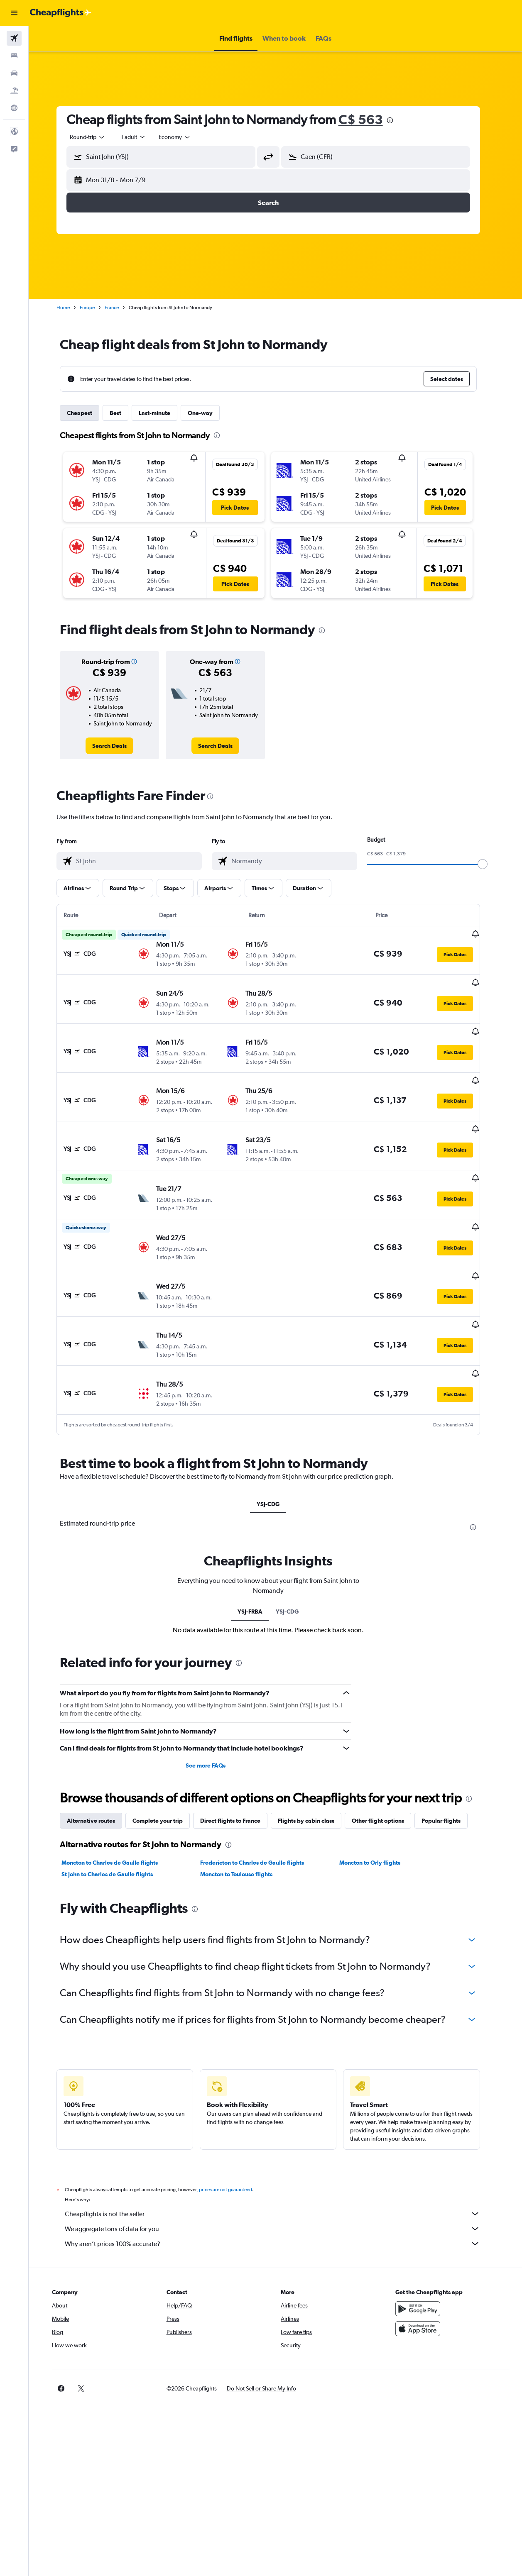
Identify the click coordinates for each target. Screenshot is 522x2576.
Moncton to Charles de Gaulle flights (117, 1813)
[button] (14, 13)
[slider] (490, 864)
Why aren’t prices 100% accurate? (279, 2194)
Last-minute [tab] (161, 413)
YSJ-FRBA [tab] (257, 1562)
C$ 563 (368, 119)
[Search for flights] (14, 38)
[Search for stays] (14, 55)
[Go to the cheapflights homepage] (60, 13)
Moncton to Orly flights (376, 1813)
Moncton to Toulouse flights (244, 1825)
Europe (94, 307)
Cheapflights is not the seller (279, 2164)
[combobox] (182, 137)
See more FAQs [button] (213, 1716)
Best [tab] (122, 413)
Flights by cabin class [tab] (313, 1771)
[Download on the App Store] (421, 2279)
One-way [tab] (207, 413)
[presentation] (397, 120)
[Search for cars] (14, 73)
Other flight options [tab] (385, 1771)
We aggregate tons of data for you (279, 2179)
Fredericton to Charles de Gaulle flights (259, 1813)
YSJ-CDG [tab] (275, 1454)
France (119, 307)
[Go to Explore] (14, 108)
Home (70, 307)
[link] (116, 745)
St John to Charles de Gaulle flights (114, 1825)
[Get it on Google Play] (421, 2259)
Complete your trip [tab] (165, 1771)
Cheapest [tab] (86, 413)
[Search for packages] (14, 90)
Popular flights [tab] (448, 1771)
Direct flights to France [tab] (237, 1771)
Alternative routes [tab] (98, 1771)
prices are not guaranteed (232, 2140)
